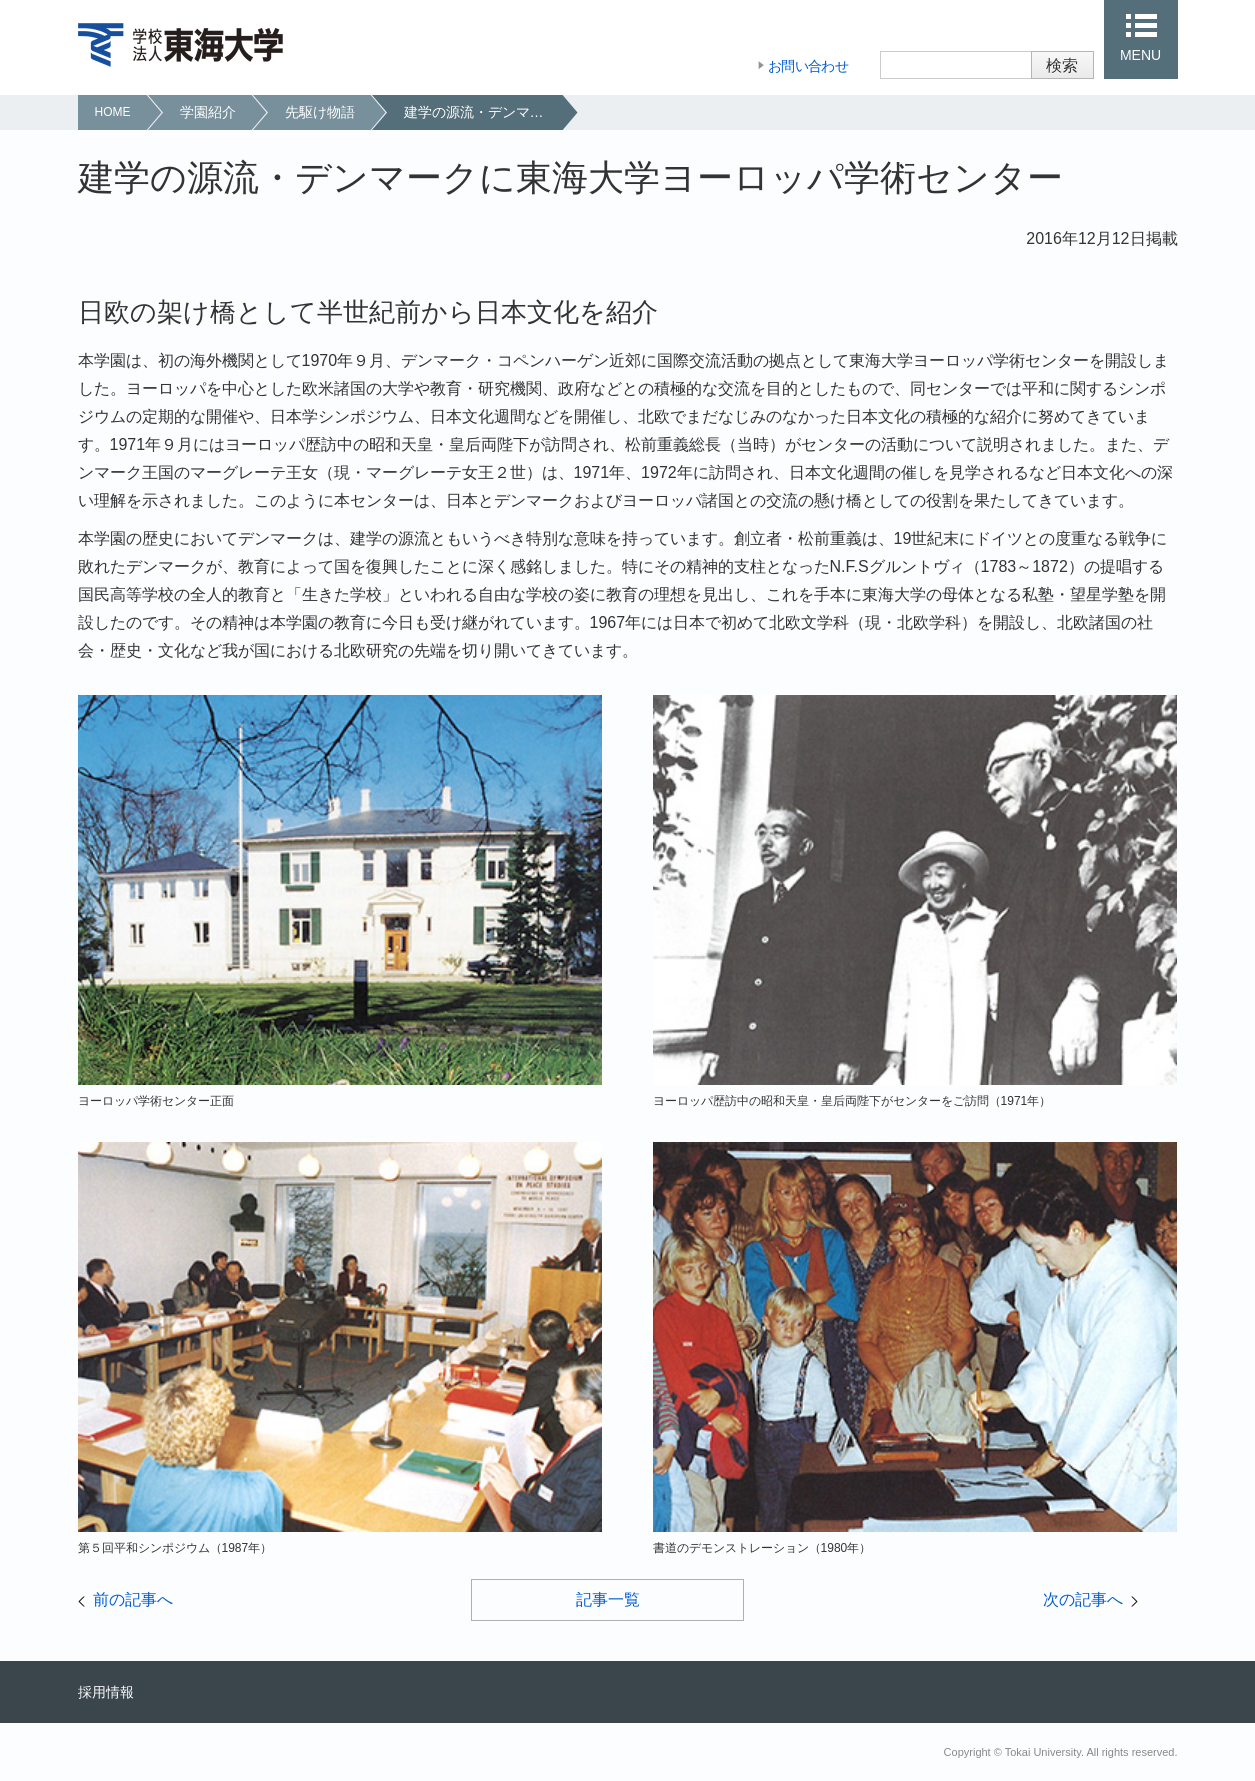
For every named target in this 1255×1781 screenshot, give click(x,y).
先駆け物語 (320, 112)
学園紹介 (208, 112)
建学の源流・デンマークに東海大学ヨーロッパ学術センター (482, 112)
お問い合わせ (808, 66)
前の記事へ (133, 1599)
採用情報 (106, 1692)
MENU (1140, 55)
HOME (113, 112)
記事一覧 (608, 1599)
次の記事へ (1083, 1599)
